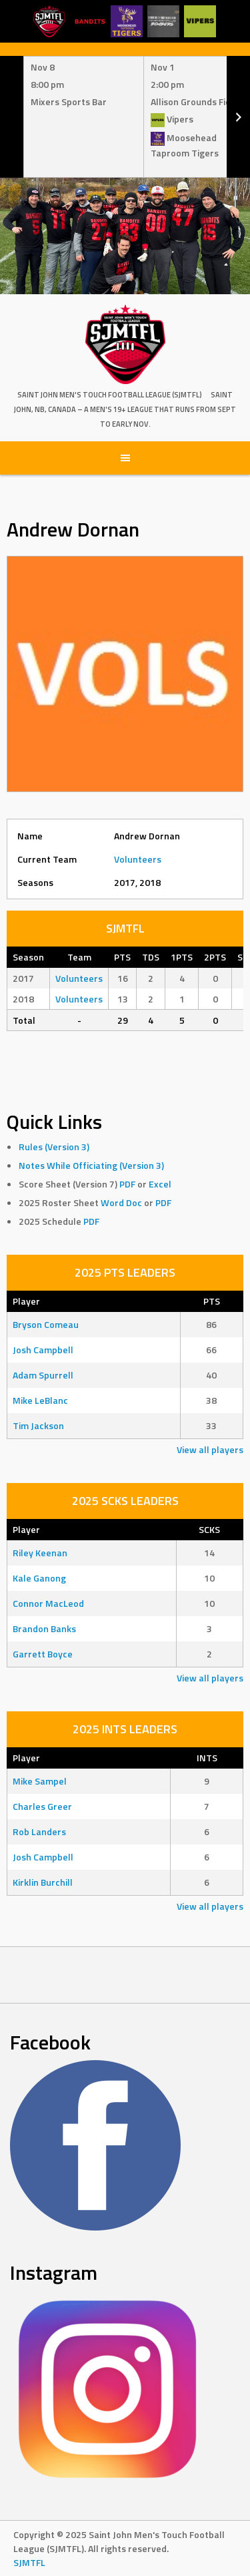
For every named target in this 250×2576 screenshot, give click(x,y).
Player (26, 1301)
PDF (127, 1184)
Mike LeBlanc (40, 1400)
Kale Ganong (39, 1578)
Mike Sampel (40, 1781)
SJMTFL (29, 2562)
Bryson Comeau (46, 1324)
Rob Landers (39, 1831)
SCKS (209, 1529)
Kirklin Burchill (43, 1882)
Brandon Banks (44, 1628)
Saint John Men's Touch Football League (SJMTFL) (109, 394)
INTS (207, 1758)
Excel (160, 1184)
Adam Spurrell (43, 1375)
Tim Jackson (38, 1425)
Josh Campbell (43, 1350)
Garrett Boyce (43, 1654)
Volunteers (137, 859)
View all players (210, 1449)
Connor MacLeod (48, 1603)
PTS (211, 1301)
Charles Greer (42, 1806)
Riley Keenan (40, 1553)
